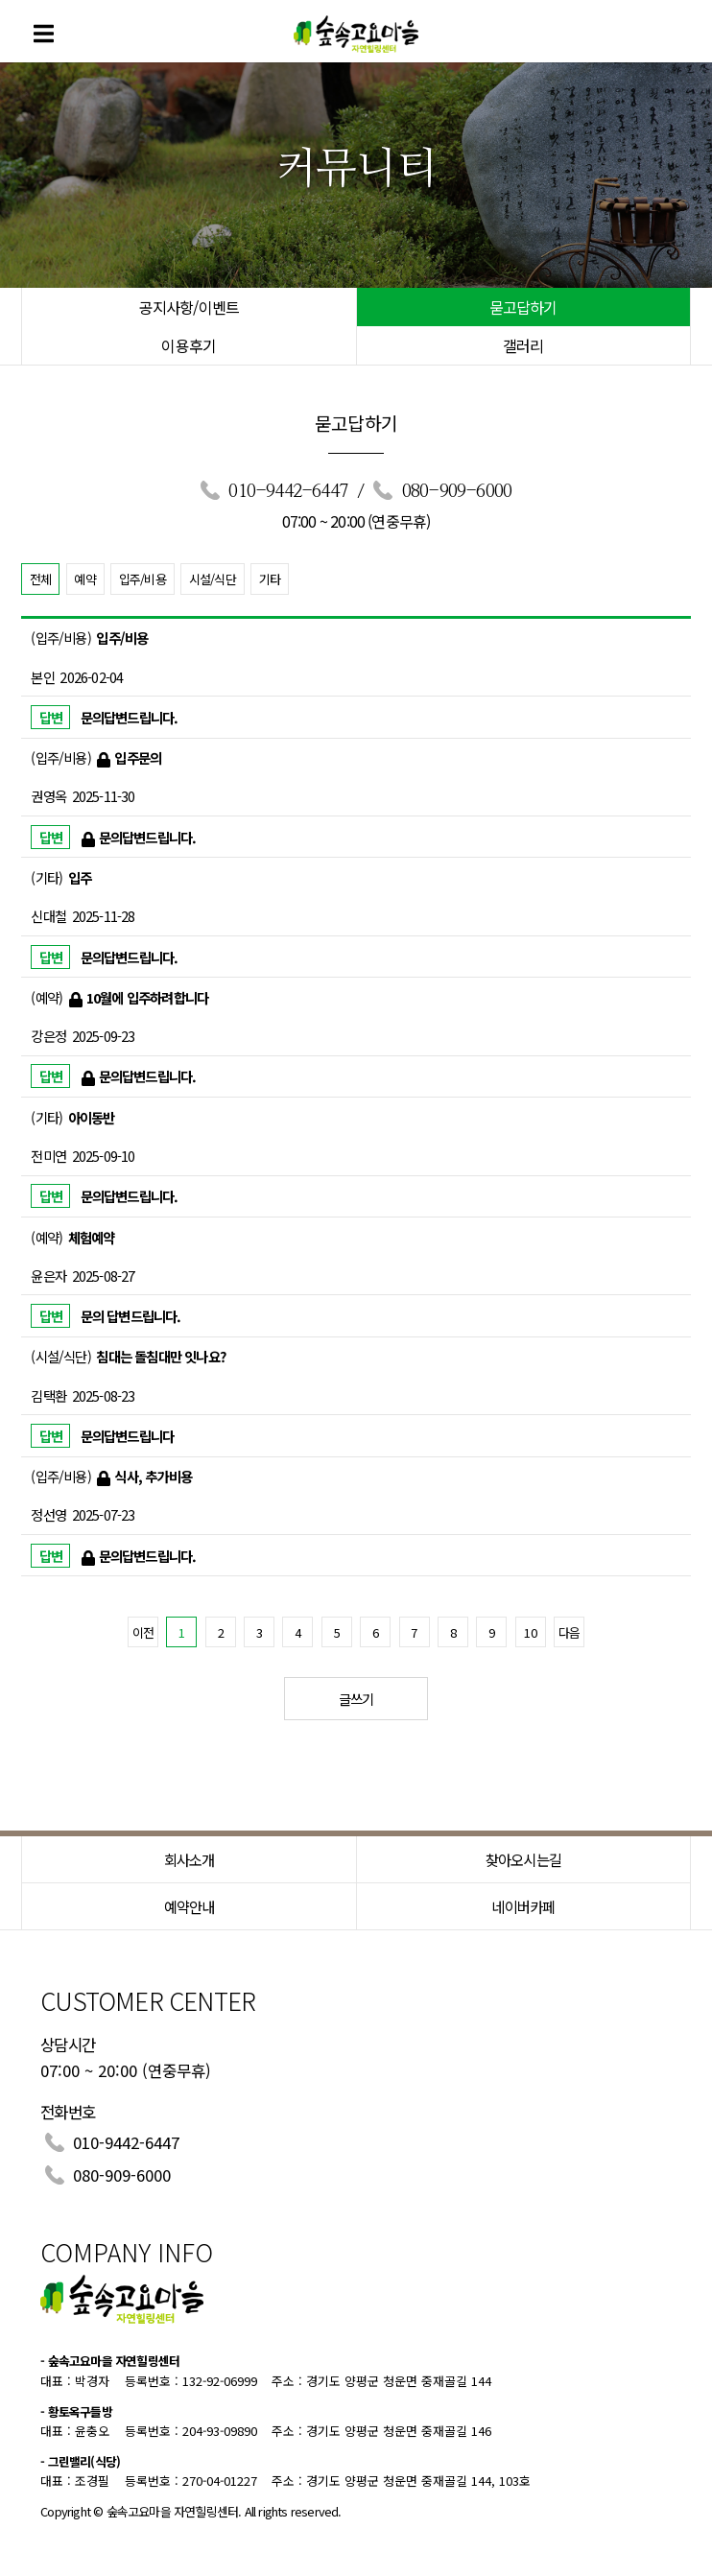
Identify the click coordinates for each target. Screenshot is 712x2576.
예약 (84, 579)
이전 (143, 1632)
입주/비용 (142, 579)
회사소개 (189, 1859)
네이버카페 (523, 1906)
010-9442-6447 (287, 492)
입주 (79, 877)
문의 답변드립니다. (131, 1316)
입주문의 (137, 757)
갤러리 (523, 345)
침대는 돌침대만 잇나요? (160, 1356)
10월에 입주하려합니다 (147, 997)
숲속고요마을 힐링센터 (356, 31)
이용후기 (188, 345)
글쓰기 (356, 1699)
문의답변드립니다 (128, 1436)
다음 (569, 1632)
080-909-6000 (456, 492)
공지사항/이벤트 (189, 307)
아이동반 (91, 1117)
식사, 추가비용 (153, 1476)
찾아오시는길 (523, 1859)
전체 (40, 579)
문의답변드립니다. (129, 717)
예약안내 (189, 1906)
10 (529, 1632)
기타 (269, 579)
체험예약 (91, 1237)
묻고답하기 (523, 307)
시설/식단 (212, 579)
